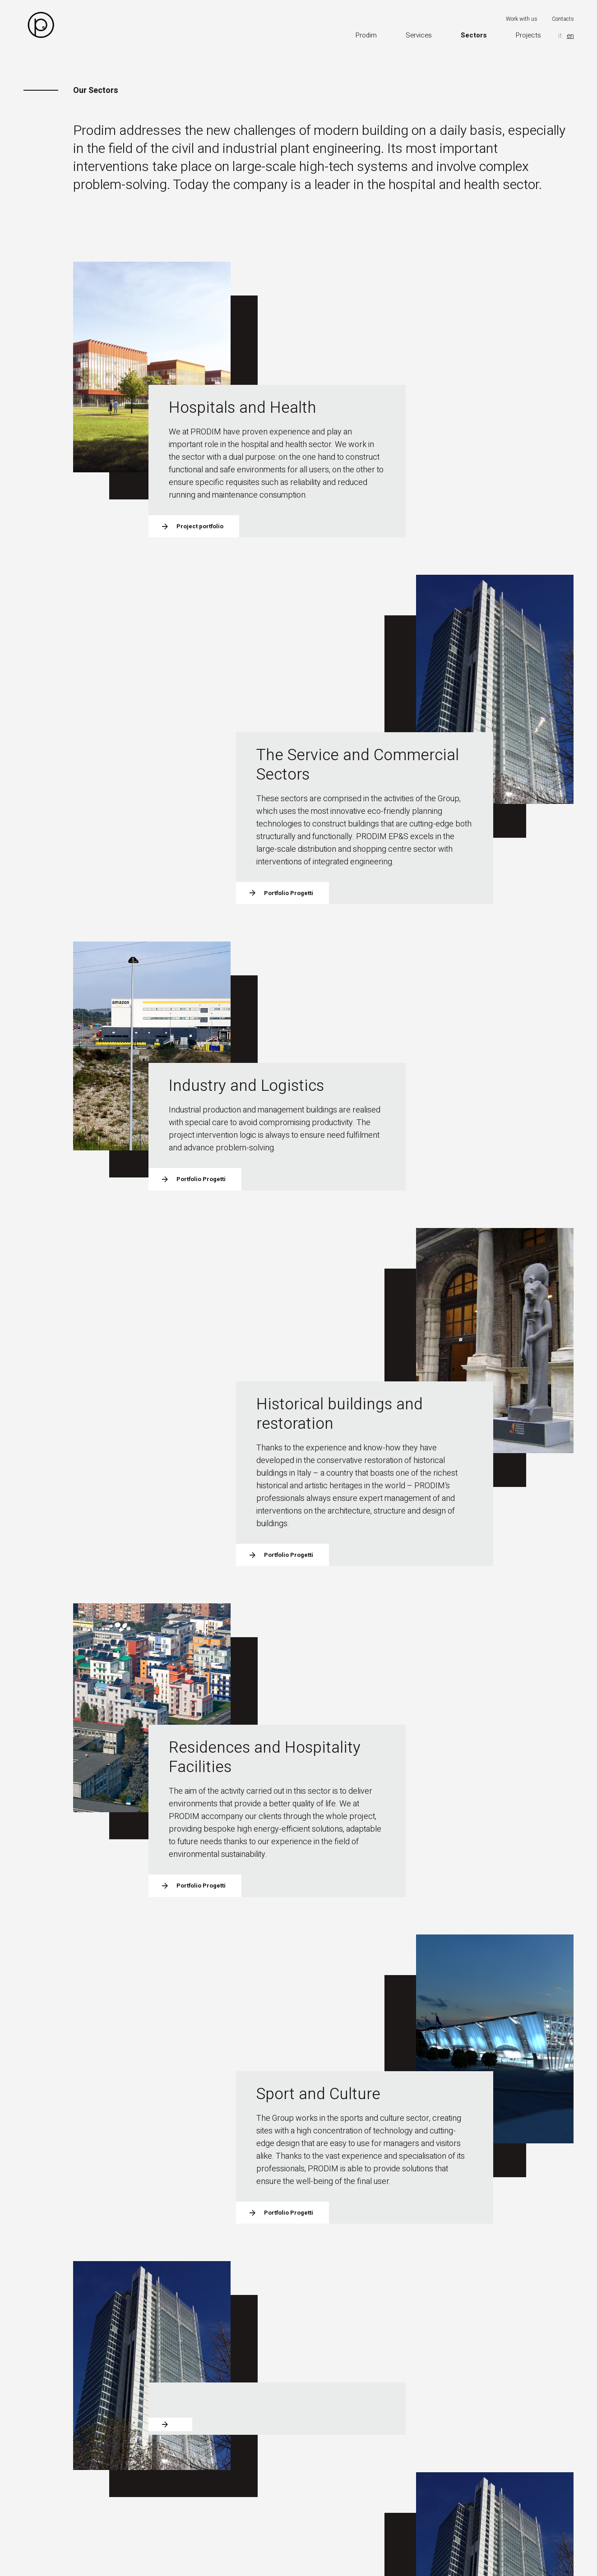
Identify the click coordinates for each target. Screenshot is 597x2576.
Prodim (366, 35)
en (570, 36)
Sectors (474, 35)
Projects (528, 35)
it (560, 36)
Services (419, 35)
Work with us (521, 19)
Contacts (563, 19)
